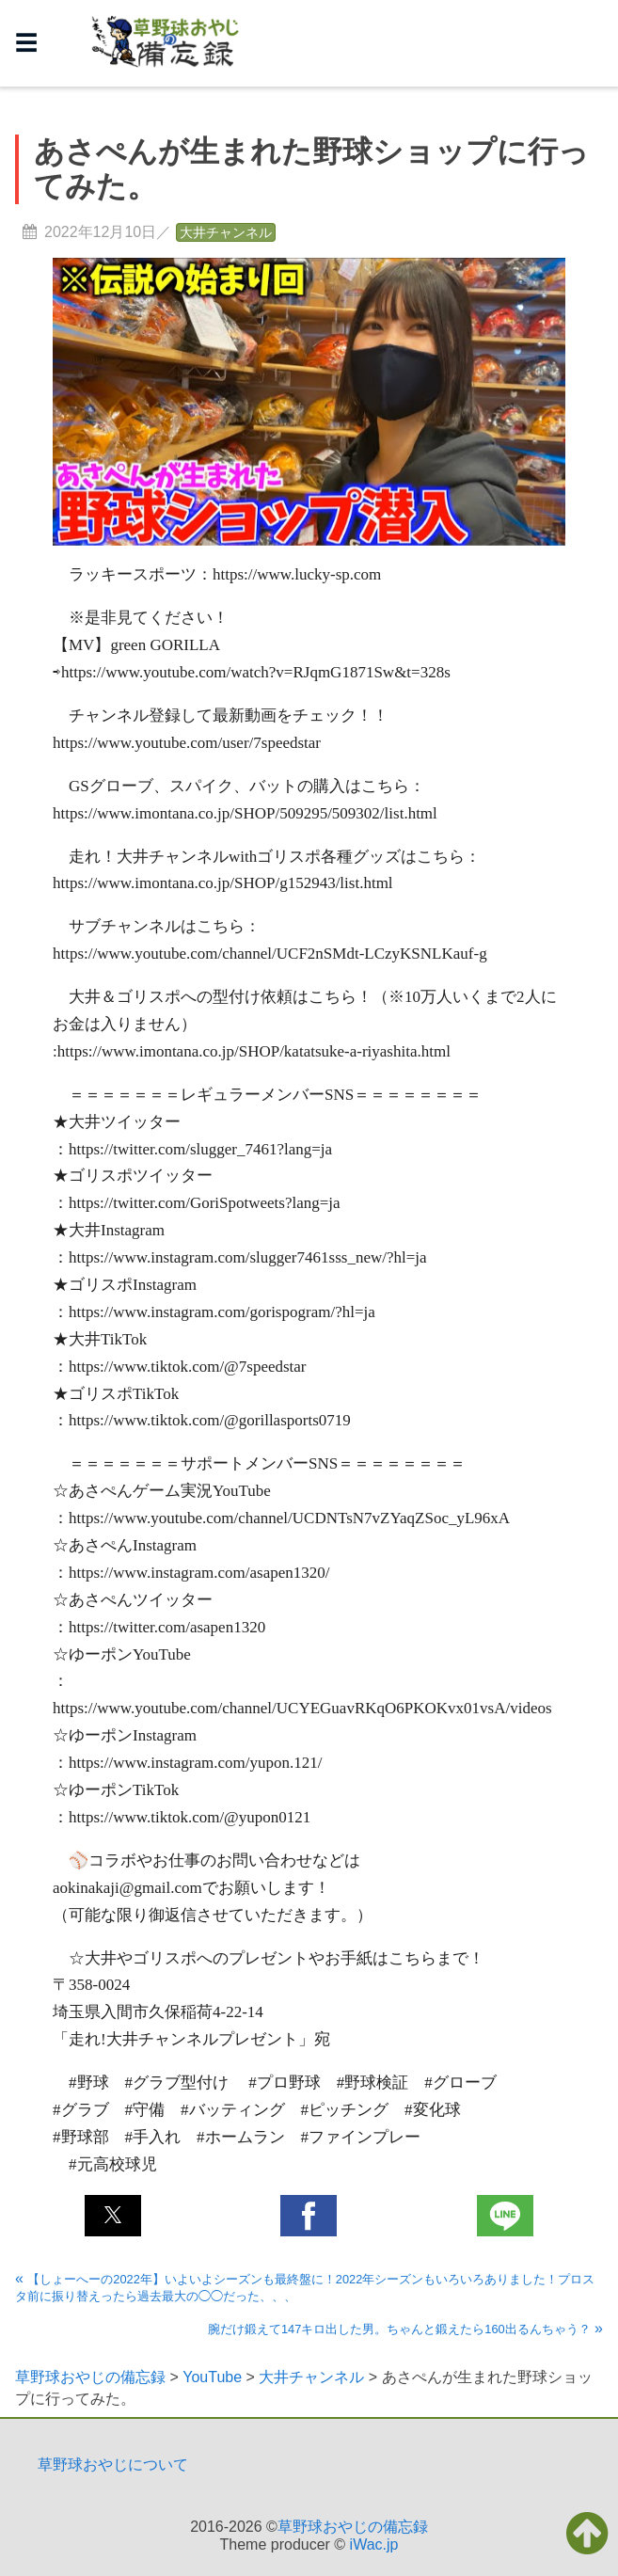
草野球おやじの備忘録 (352, 2527)
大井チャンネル (226, 232)
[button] (113, 2215)
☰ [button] (26, 43)
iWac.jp (374, 2544)
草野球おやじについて (113, 2465)
